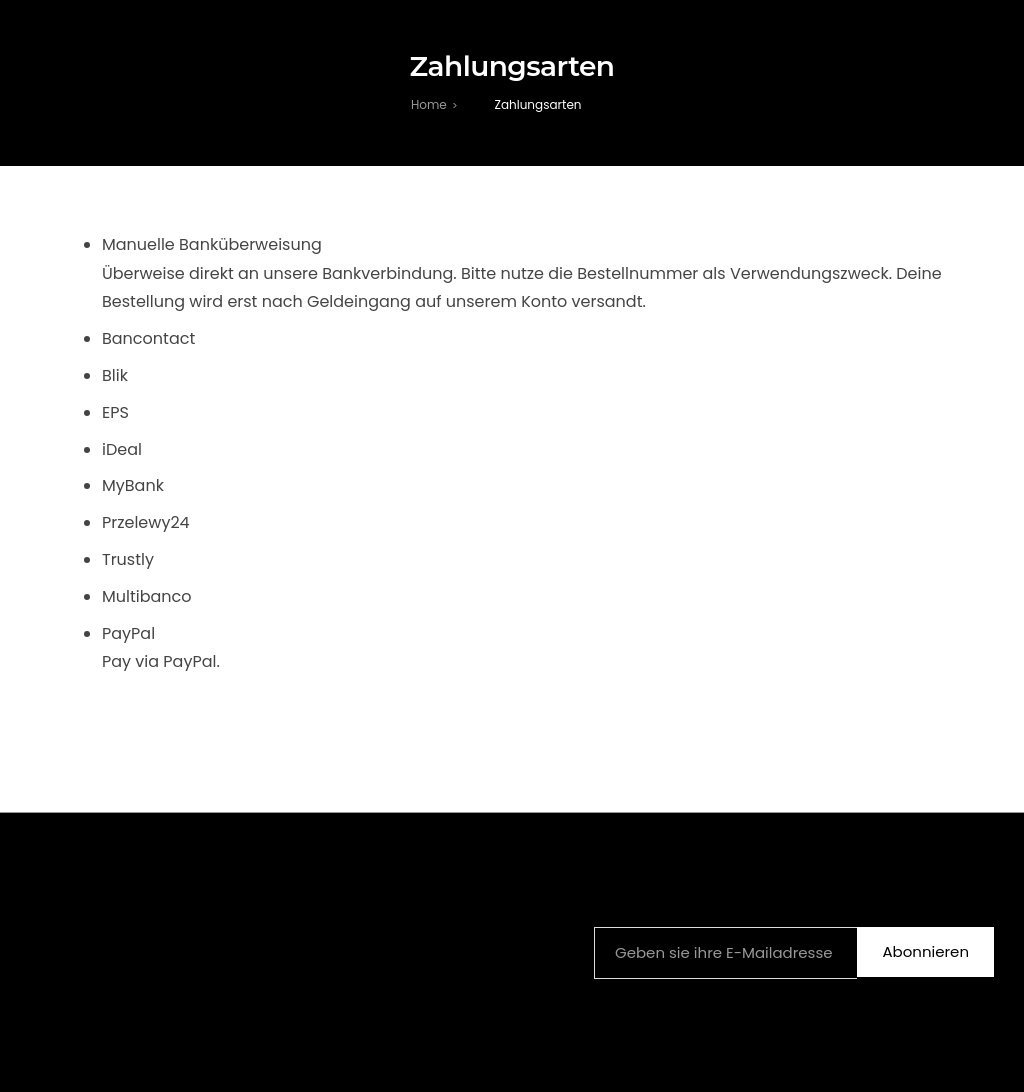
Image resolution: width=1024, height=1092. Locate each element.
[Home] (429, 104)
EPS (116, 412)
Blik (115, 375)
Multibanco (147, 596)
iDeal (122, 449)
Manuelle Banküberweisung (212, 244)
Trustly (128, 559)
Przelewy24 (146, 522)
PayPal (128, 633)
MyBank (133, 485)
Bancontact (149, 338)
